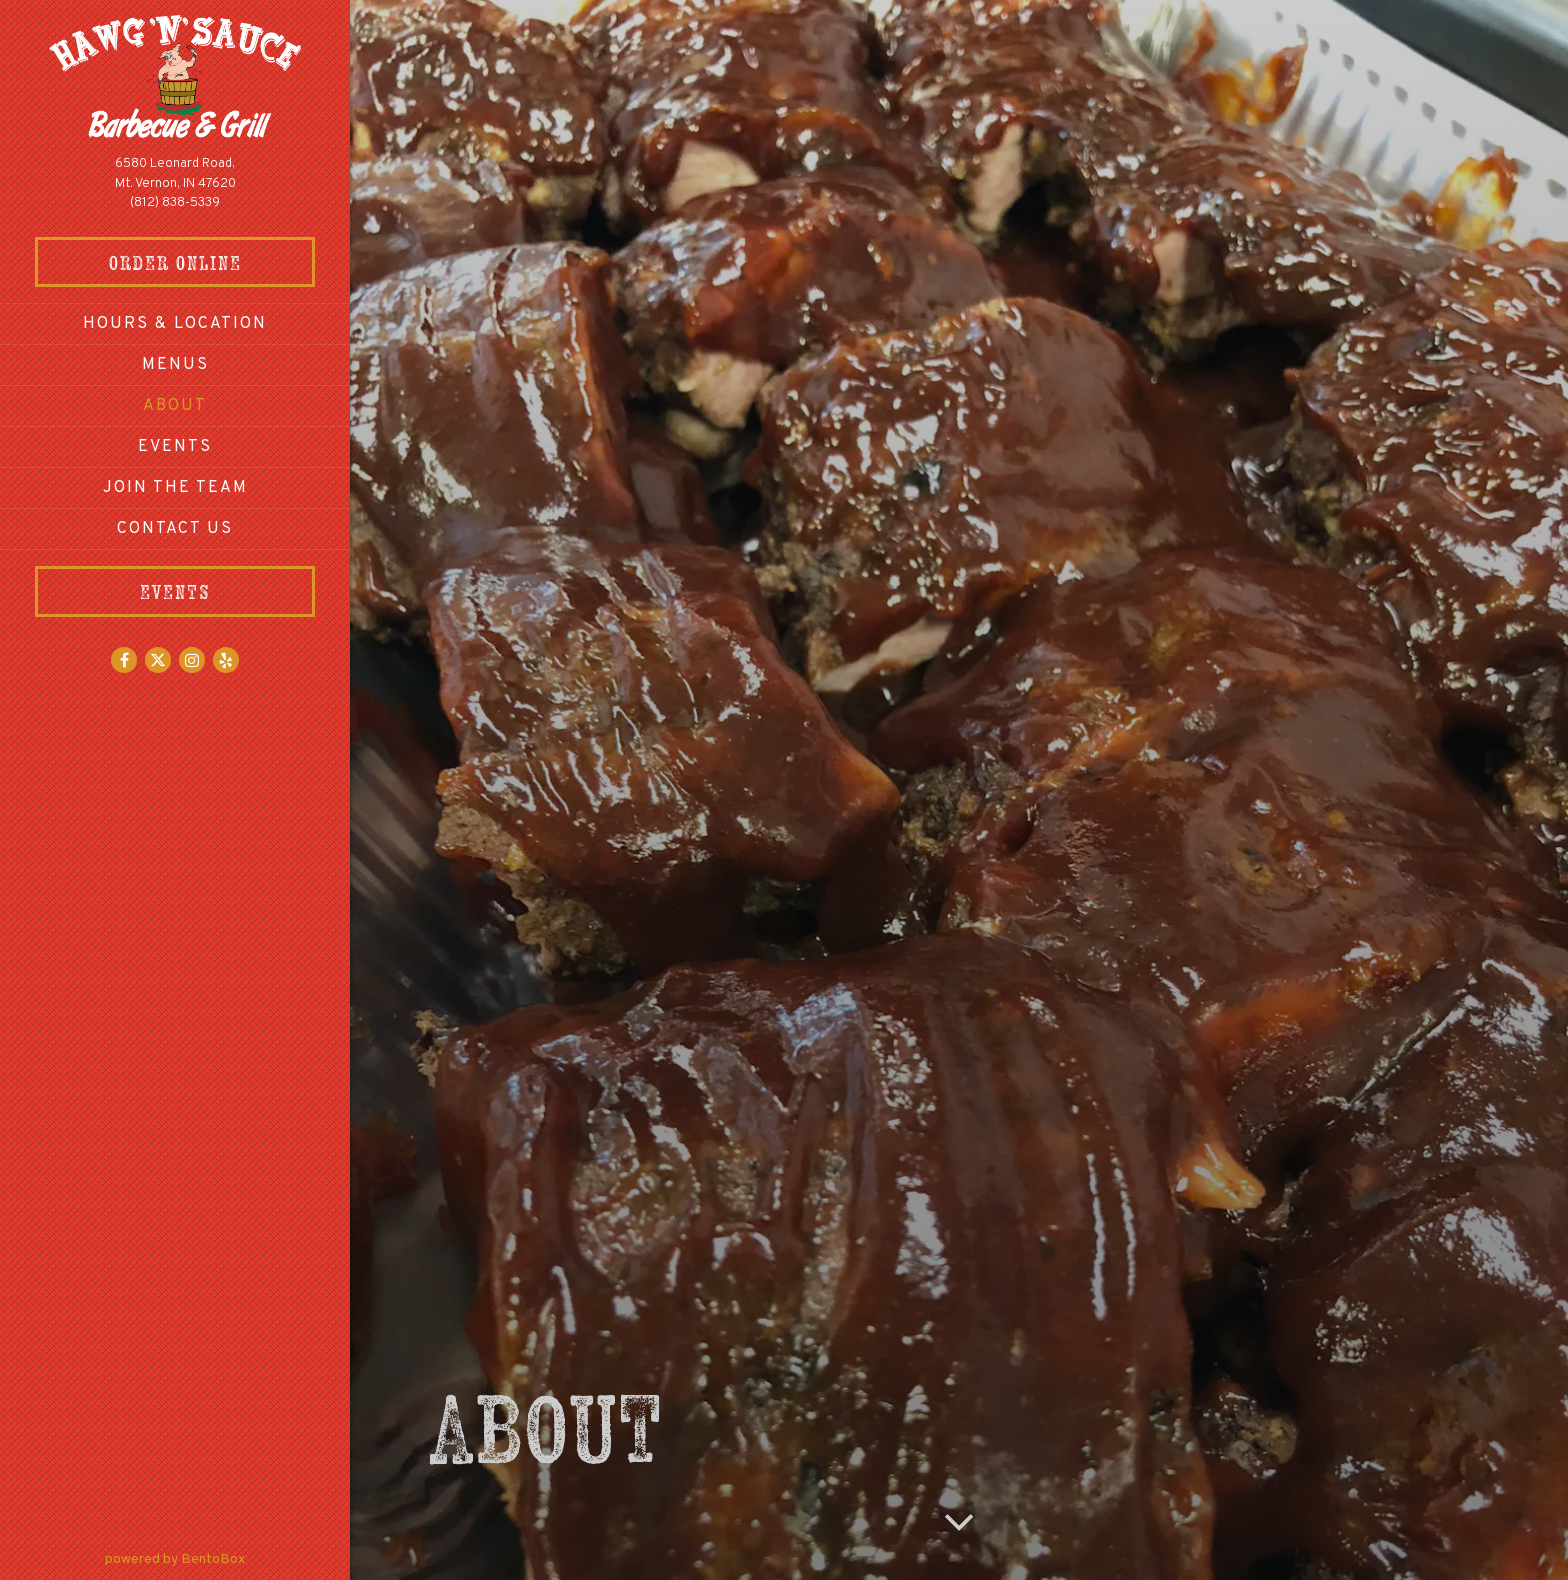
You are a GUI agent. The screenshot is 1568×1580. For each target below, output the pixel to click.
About (175, 406)
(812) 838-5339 (175, 203)
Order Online (212, 261)
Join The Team (175, 488)
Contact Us (175, 529)
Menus (175, 365)
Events (175, 447)
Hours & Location (175, 324)
